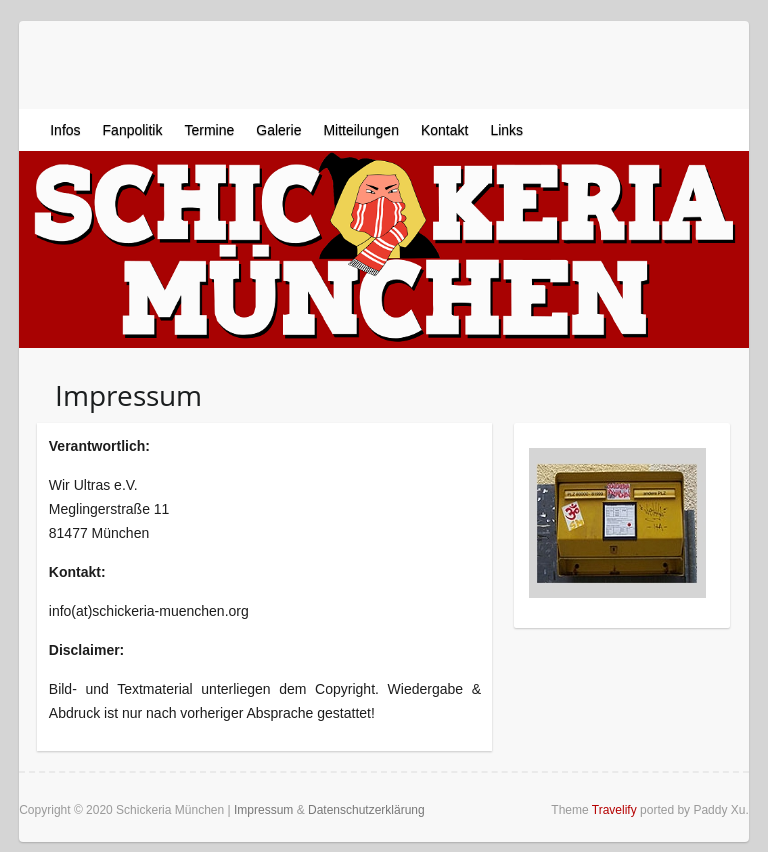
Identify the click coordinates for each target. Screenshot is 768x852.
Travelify (614, 810)
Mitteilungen (361, 130)
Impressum (263, 810)
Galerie (278, 130)
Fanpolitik (133, 130)
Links (506, 130)
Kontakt (444, 130)
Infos (65, 130)
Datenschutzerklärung (366, 810)
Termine (209, 130)
